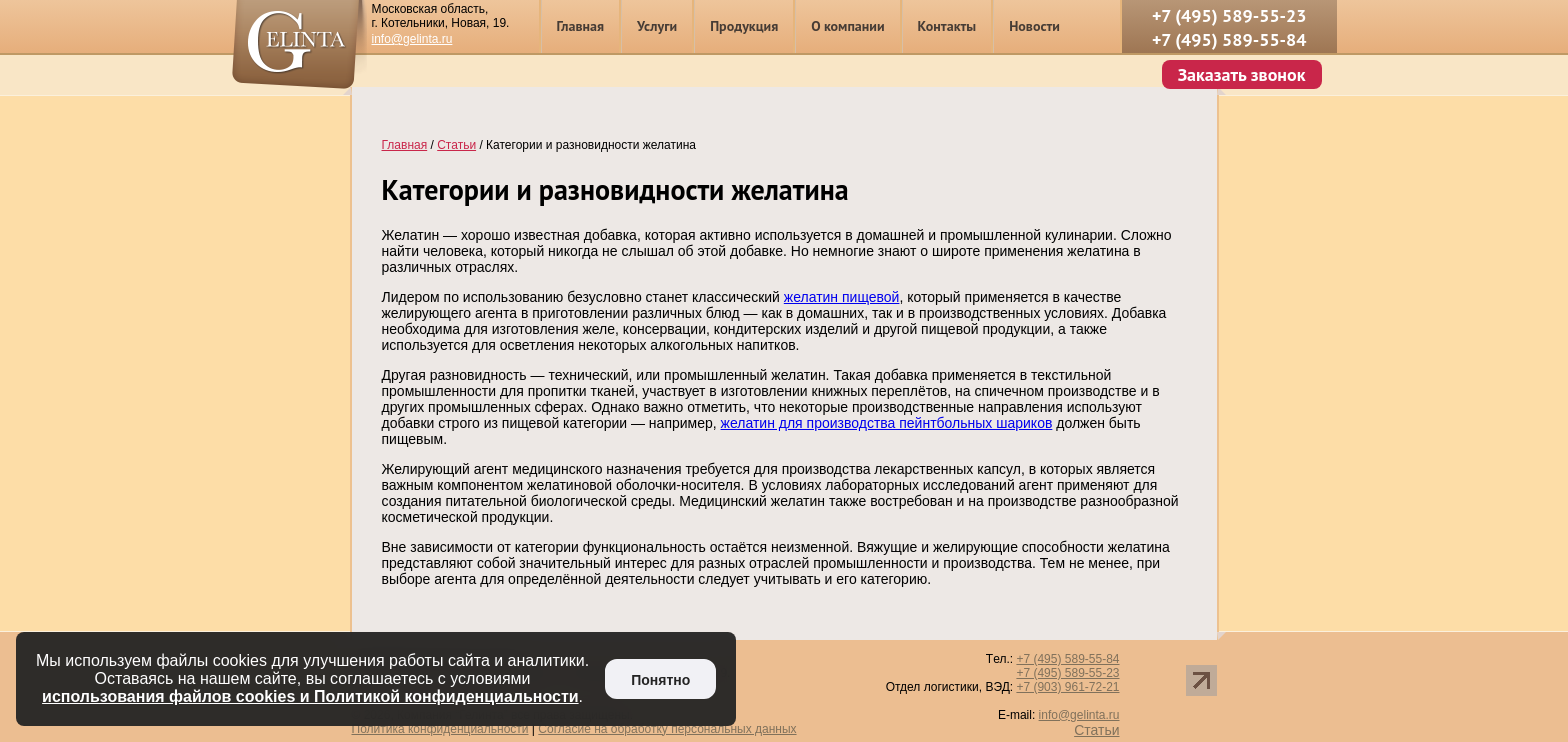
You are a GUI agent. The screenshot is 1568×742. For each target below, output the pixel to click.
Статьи (1096, 730)
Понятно (660, 680)
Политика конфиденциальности (440, 729)
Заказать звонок (1242, 74)
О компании (847, 26)
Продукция (744, 26)
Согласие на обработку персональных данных (667, 729)
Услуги (657, 26)
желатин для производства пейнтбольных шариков (887, 423)
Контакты (947, 26)
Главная (581, 26)
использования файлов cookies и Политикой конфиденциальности (310, 696)
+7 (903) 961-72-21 (1067, 687)
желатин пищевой (842, 297)
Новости (1034, 26)
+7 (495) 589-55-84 (1229, 39)
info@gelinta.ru (412, 39)
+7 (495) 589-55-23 (1229, 15)
